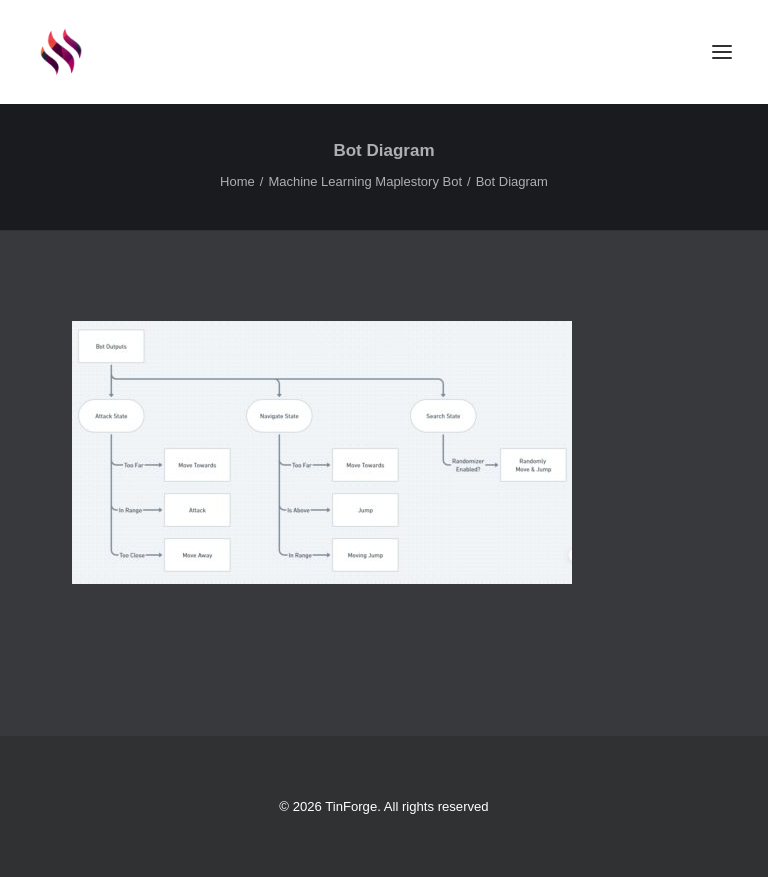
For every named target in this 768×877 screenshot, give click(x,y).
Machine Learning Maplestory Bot (365, 181)
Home (237, 181)
